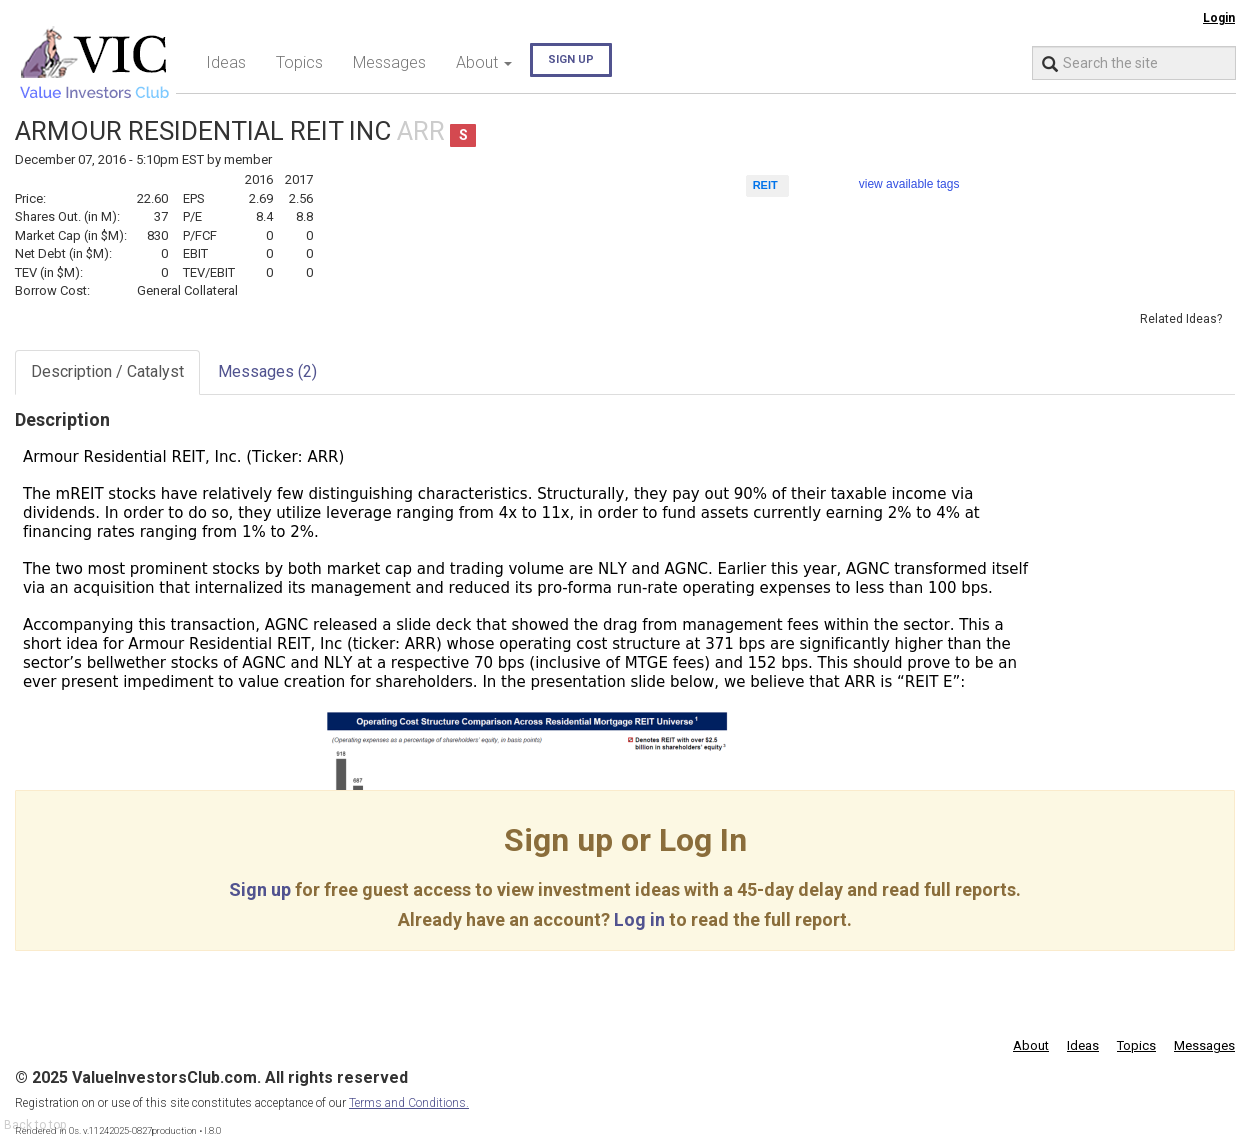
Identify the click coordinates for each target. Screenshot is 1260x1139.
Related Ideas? (1181, 319)
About (1031, 1045)
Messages (389, 62)
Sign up (571, 59)
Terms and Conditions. (409, 1103)
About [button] (484, 62)
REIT (765, 185)
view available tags (909, 184)
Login (1219, 18)
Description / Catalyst (107, 371)
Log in (639, 919)
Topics (299, 62)
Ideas (226, 62)
